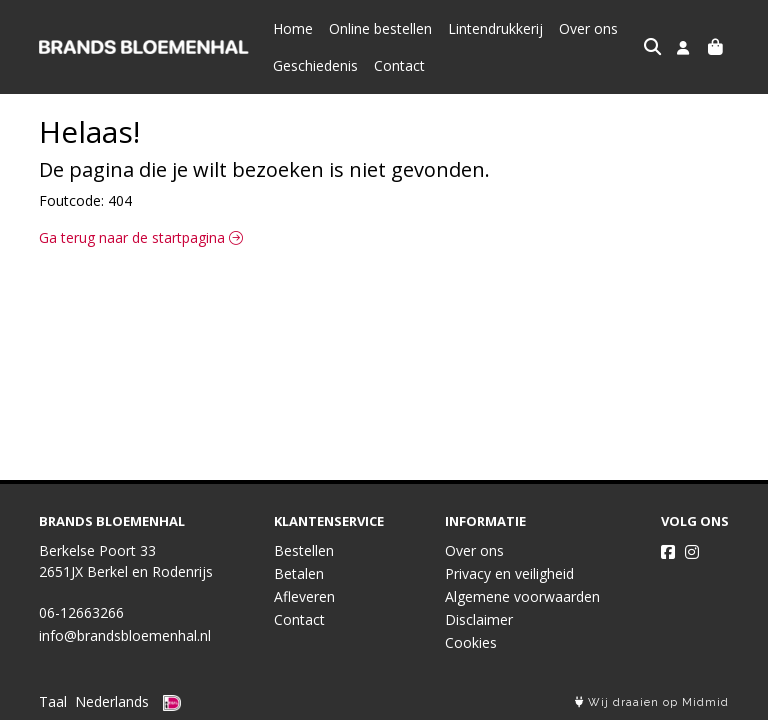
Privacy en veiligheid (509, 573)
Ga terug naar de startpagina (141, 237)
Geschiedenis (315, 65)
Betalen (299, 573)
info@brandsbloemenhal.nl (125, 635)
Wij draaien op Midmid (652, 702)
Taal (53, 701)
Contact (399, 65)
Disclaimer (479, 619)
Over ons (588, 28)
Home (293, 28)
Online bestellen (380, 28)
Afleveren (304, 596)
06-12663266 (81, 612)
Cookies (471, 642)
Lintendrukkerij (495, 28)
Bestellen (304, 550)
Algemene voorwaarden (522, 596)
